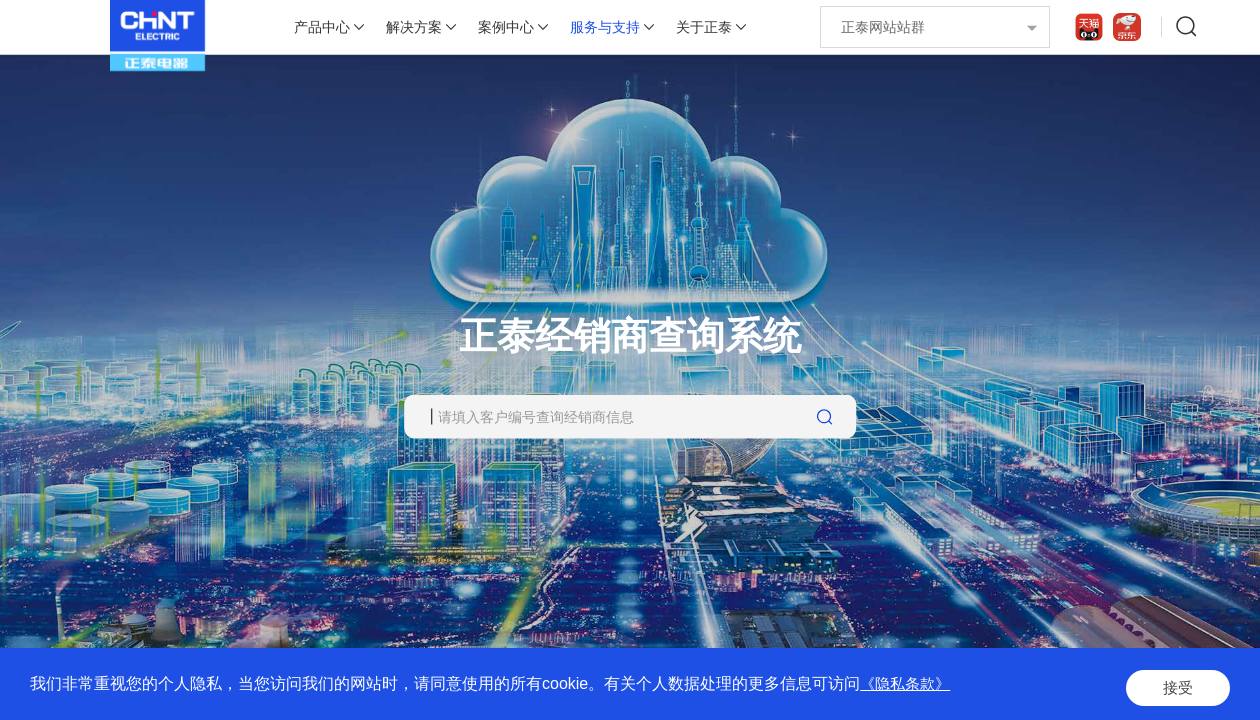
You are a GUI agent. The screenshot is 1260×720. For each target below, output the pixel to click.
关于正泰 (704, 27)
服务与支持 (605, 27)
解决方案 (414, 27)
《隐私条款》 (908, 689)
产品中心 (322, 27)
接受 (1174, 689)
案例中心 (506, 27)
